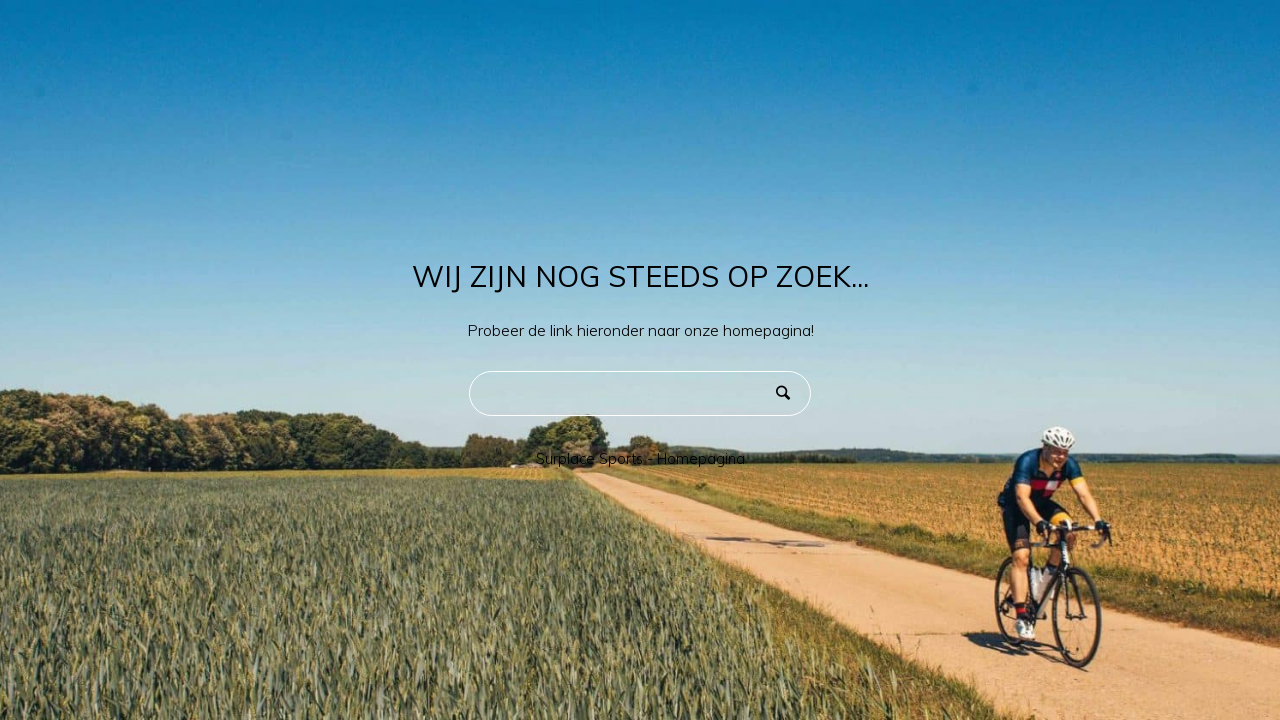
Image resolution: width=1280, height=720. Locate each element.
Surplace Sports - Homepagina (640, 459)
